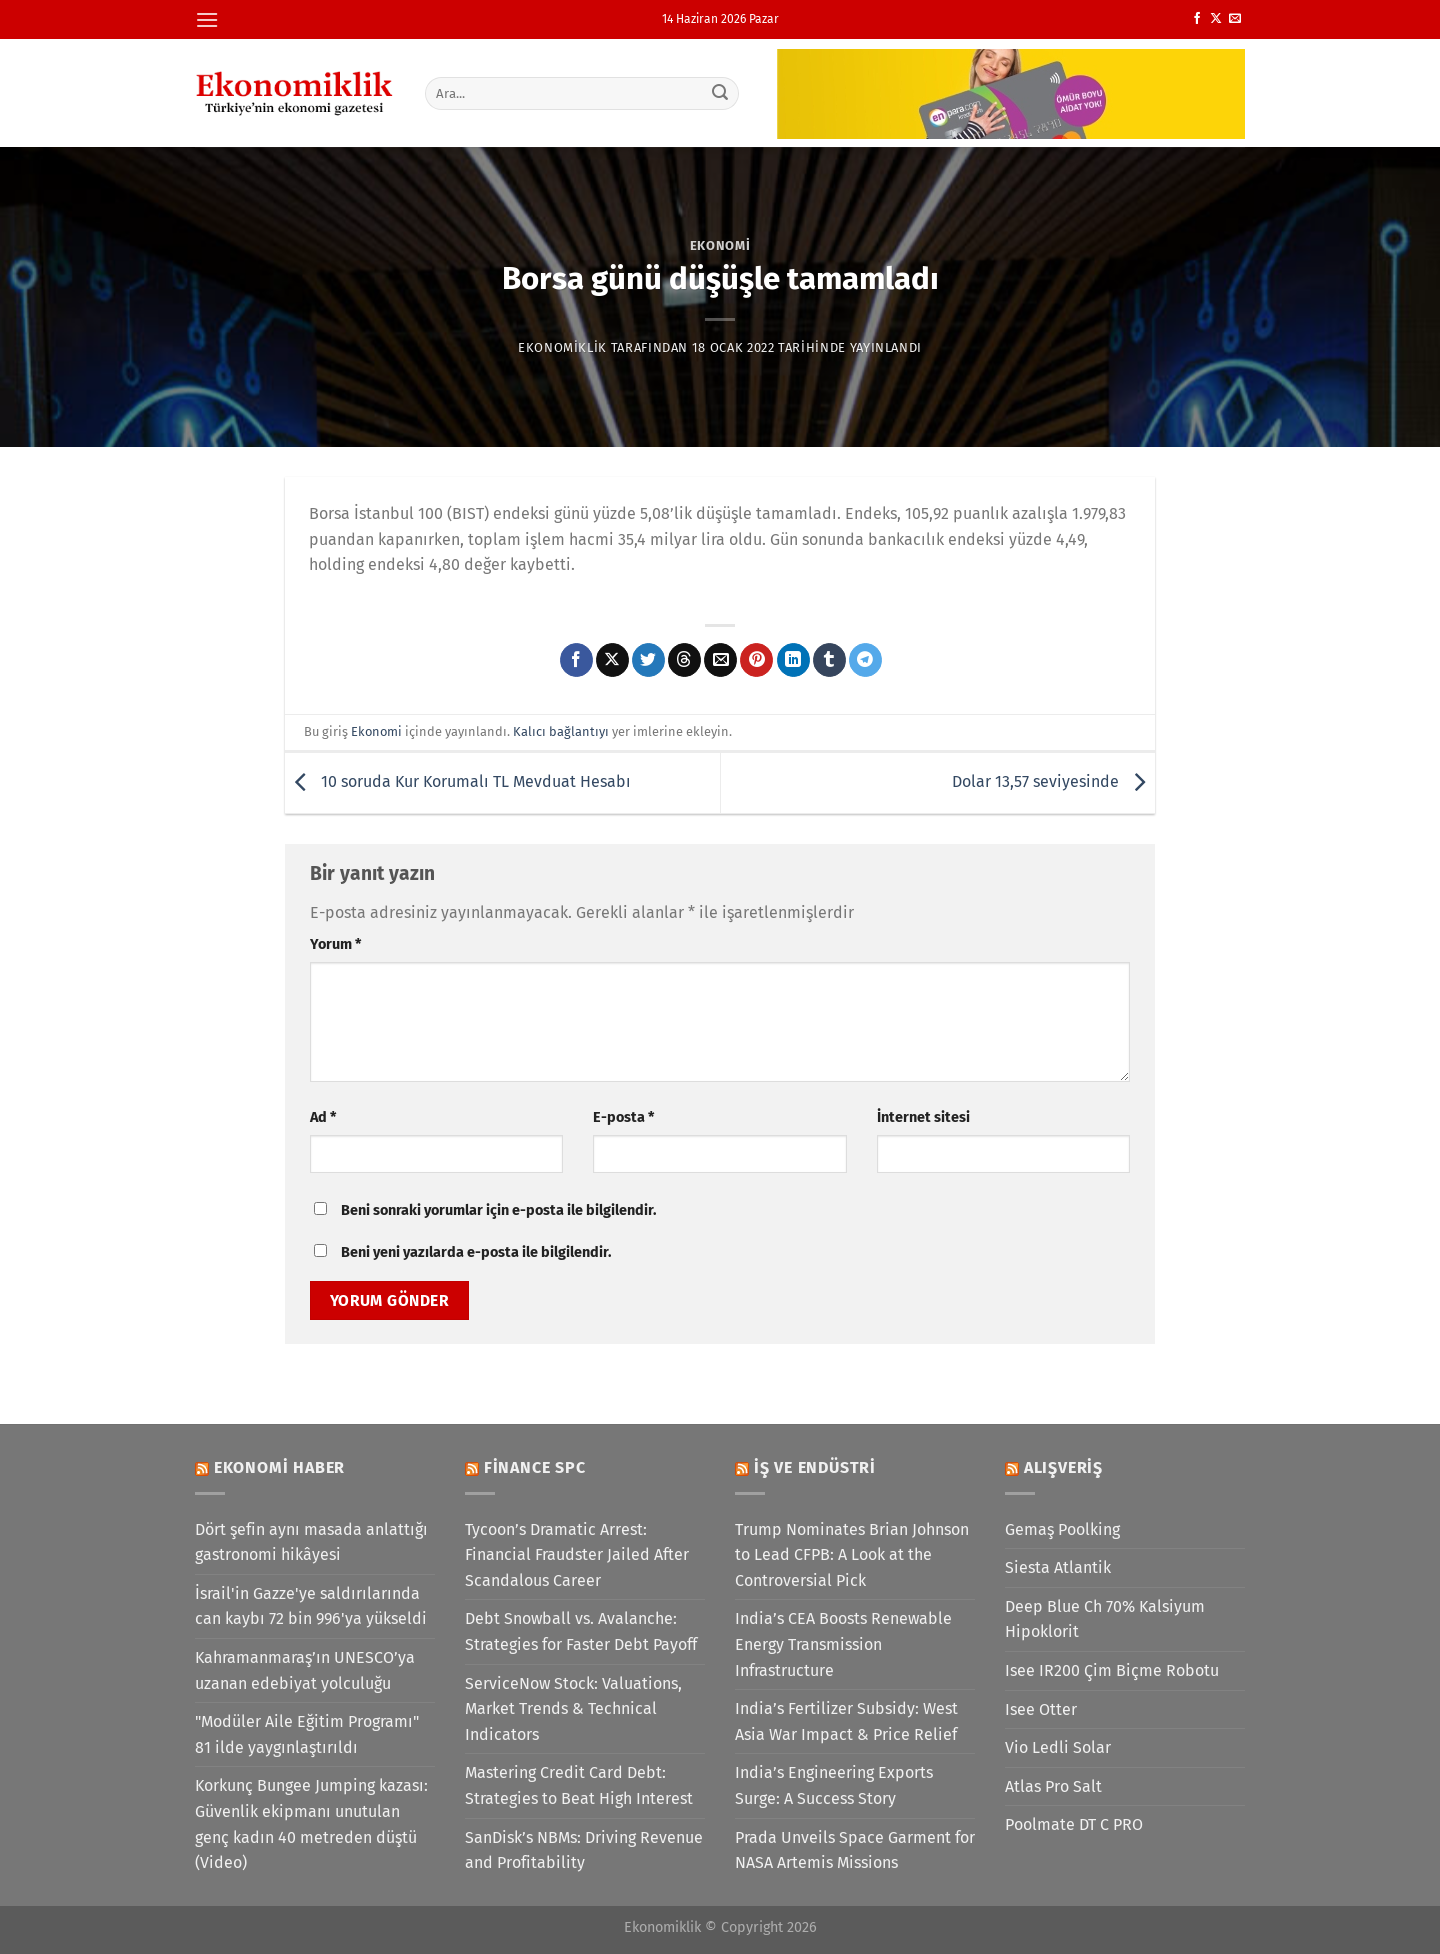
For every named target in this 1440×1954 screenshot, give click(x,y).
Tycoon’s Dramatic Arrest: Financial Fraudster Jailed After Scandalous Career (577, 1555)
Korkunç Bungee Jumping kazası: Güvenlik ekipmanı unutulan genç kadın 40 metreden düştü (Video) (311, 1824)
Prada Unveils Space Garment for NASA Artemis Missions (855, 1850)
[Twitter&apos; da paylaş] (648, 660)
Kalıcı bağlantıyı (561, 731)
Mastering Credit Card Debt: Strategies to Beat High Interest (579, 1785)
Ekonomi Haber (279, 1467)
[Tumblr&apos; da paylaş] (829, 660)
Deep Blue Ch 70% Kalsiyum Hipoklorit (1105, 1619)
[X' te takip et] (1216, 19)
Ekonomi (720, 245)
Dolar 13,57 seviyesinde (1053, 781)
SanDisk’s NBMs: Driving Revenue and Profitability (584, 1850)
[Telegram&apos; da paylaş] (865, 660)
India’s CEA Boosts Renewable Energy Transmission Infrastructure (843, 1644)
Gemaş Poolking (1062, 1529)
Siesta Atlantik (1058, 1567)
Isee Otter (1041, 1709)
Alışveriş (1063, 1467)
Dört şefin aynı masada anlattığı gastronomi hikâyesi (311, 1542)
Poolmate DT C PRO (1074, 1824)
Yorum (335, 944)
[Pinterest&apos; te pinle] (756, 660)
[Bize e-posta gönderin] (1235, 19)
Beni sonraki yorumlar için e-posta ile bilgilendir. (498, 1210)
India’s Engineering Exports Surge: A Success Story (834, 1785)
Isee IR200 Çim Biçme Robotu (1112, 1670)
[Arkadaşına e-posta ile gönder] (720, 660)
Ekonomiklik (562, 347)
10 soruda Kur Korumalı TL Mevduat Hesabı (458, 781)
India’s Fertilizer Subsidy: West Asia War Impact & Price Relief (846, 1721)
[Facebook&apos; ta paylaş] (576, 660)
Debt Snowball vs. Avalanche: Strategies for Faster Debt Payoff (581, 1631)
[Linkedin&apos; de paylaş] (793, 660)
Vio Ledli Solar (1058, 1747)
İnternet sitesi (923, 1117)
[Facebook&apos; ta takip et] (1197, 19)
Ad (323, 1117)
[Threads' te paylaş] (684, 660)
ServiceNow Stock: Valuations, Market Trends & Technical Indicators (573, 1709)
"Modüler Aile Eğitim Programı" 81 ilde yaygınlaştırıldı (307, 1734)
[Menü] (207, 19)
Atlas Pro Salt (1053, 1786)
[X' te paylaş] (612, 660)
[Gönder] (721, 93)
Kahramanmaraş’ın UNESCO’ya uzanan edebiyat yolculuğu (305, 1670)
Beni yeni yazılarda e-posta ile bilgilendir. (476, 1252)
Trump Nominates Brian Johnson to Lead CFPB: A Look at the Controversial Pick (852, 1555)
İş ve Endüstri (815, 1467)
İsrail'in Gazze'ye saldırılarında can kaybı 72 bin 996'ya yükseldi (311, 1606)
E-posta (623, 1117)
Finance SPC (535, 1467)
